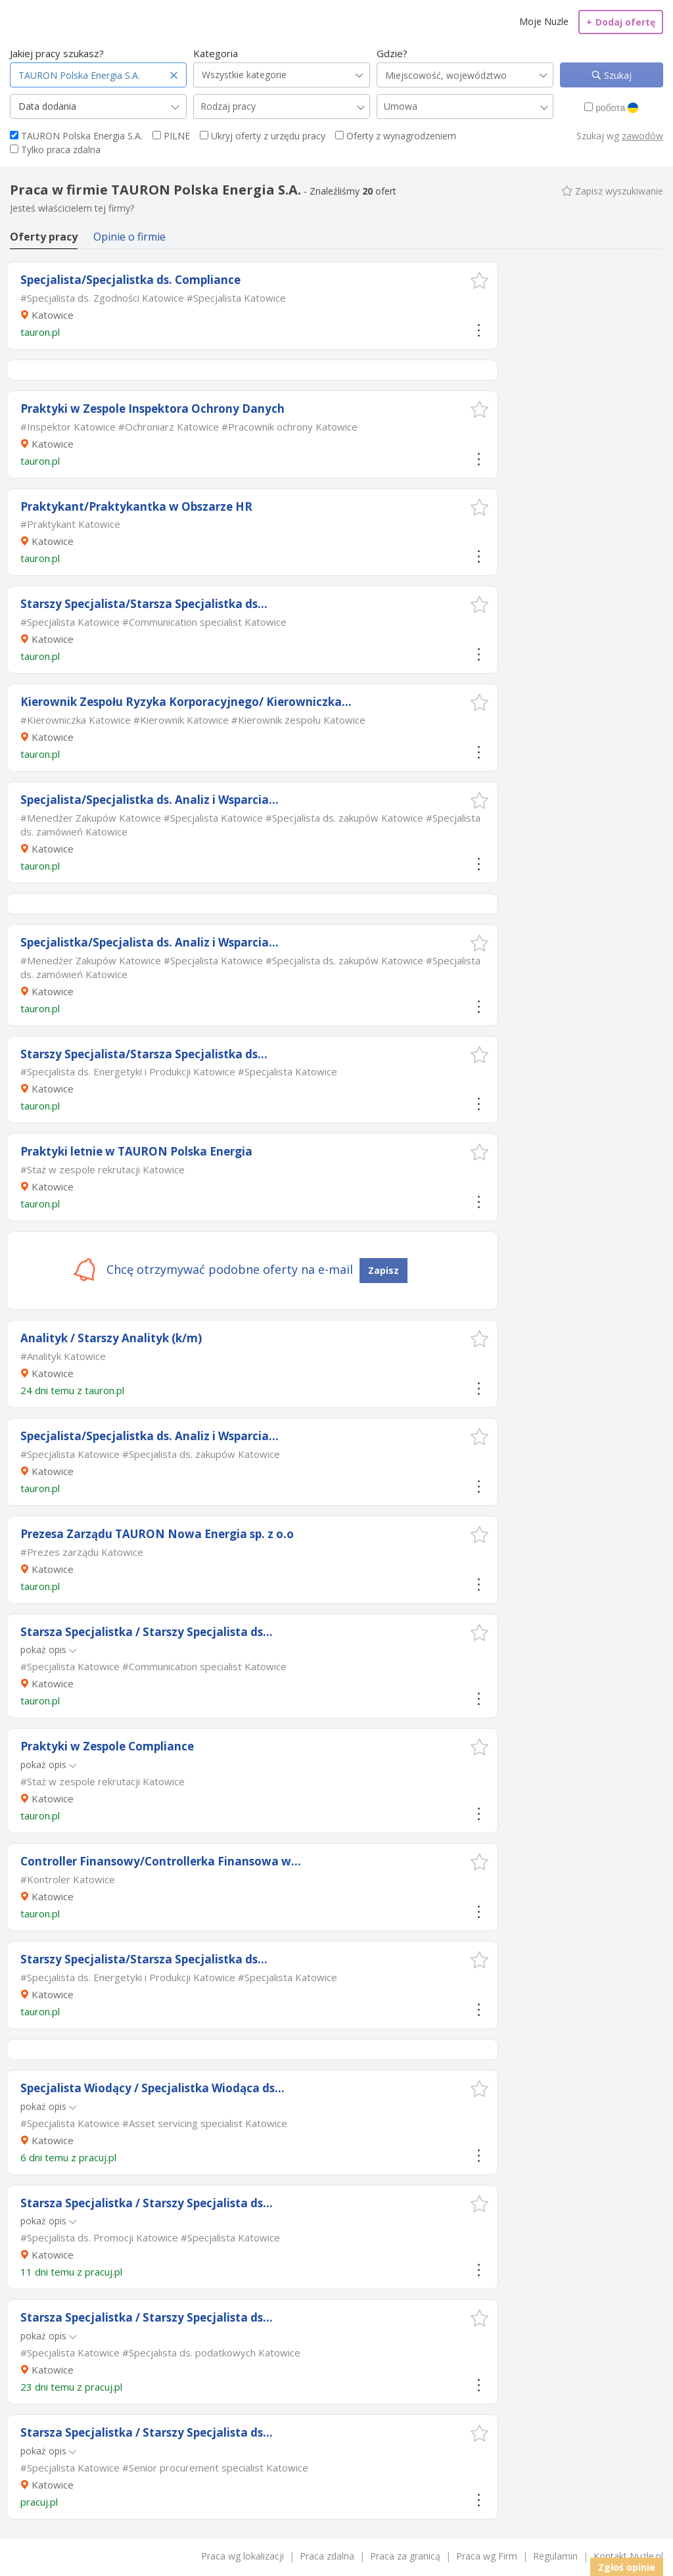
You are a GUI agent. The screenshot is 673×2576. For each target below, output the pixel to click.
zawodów (642, 135)
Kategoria (215, 53)
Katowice (53, 314)
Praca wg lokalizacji (242, 2556)
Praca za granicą (405, 2556)
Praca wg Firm (486, 2556)
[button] (479, 280)
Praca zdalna (327, 2556)
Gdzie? (392, 53)
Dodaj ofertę (620, 22)
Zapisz (383, 1270)
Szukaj (616, 75)
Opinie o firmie (129, 236)
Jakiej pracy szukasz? (57, 53)
